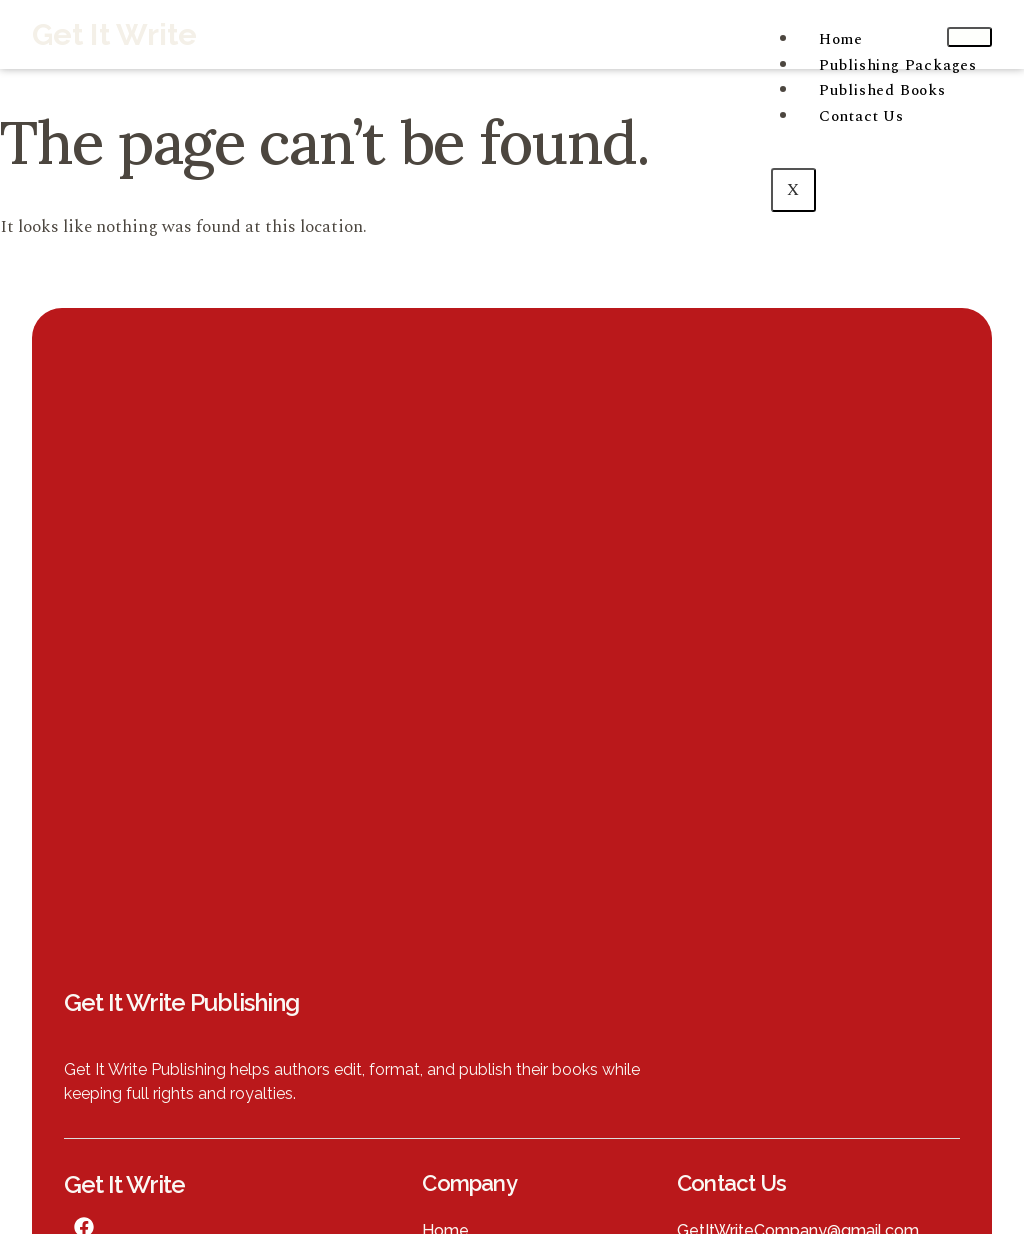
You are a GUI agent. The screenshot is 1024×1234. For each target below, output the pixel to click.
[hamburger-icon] (969, 37)
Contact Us (861, 116)
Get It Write (114, 34)
